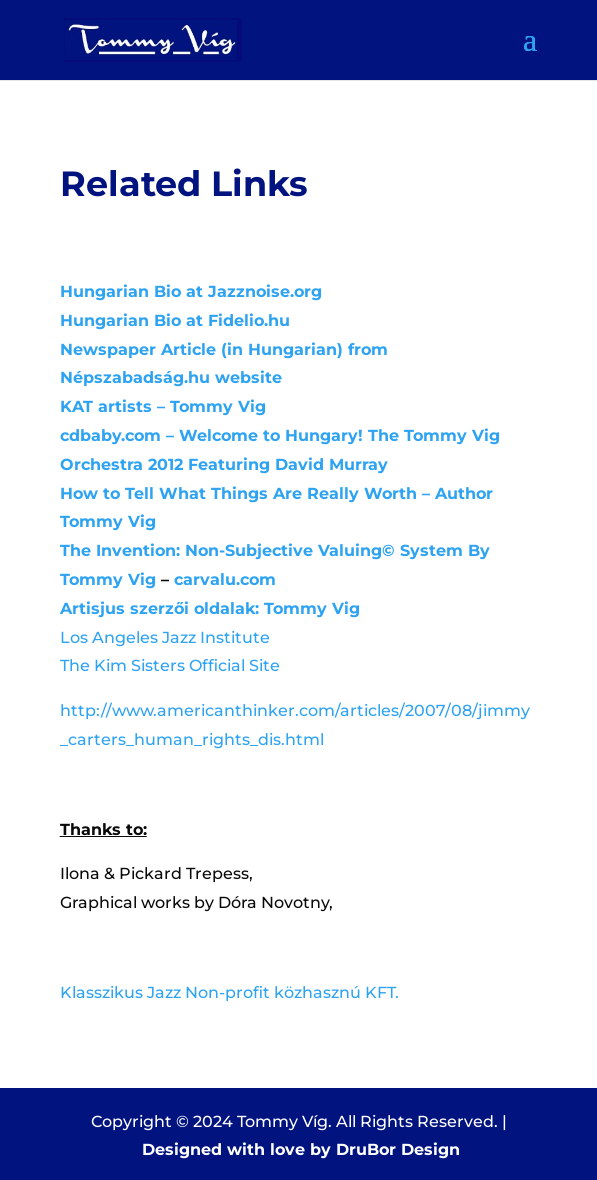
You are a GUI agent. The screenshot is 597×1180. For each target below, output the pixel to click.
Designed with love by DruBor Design (301, 1149)
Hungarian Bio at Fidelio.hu (175, 320)
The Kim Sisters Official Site (170, 665)
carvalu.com (225, 579)
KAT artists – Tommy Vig (163, 406)
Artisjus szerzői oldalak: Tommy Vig (210, 608)
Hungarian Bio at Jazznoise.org (191, 291)
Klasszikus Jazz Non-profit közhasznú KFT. (229, 992)
